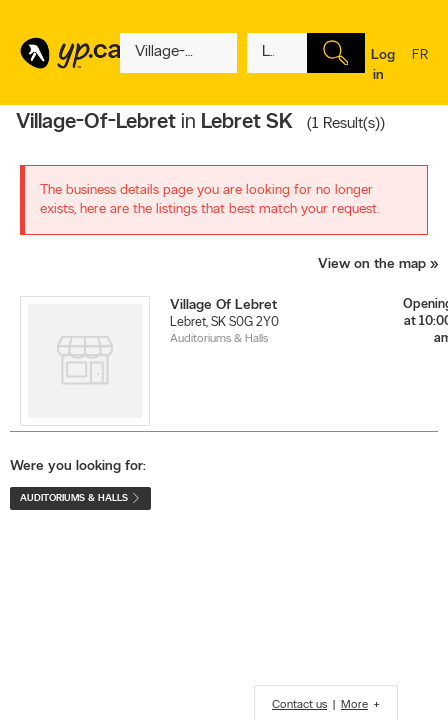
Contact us (299, 705)
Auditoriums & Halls (219, 339)
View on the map (372, 264)
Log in (383, 65)
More (354, 705)
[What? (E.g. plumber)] (178, 53)
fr (420, 68)
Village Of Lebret (223, 305)
